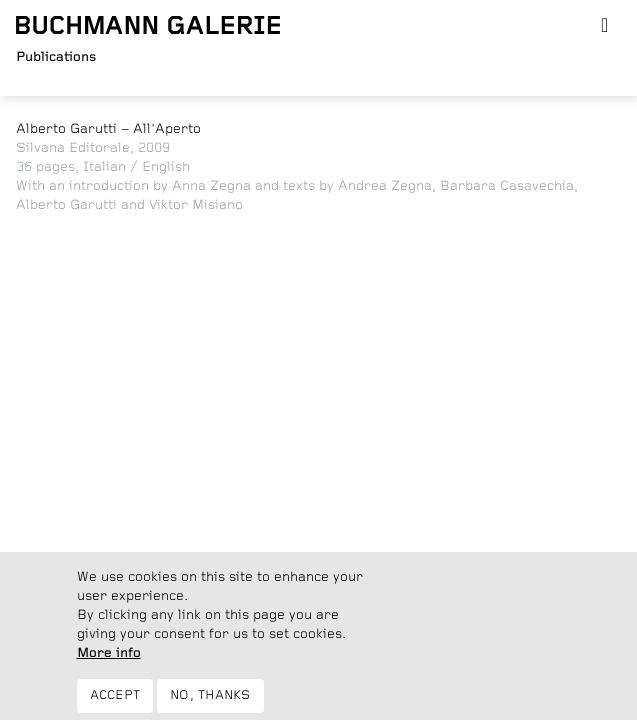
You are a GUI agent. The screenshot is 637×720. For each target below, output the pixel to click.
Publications (56, 57)
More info (109, 662)
